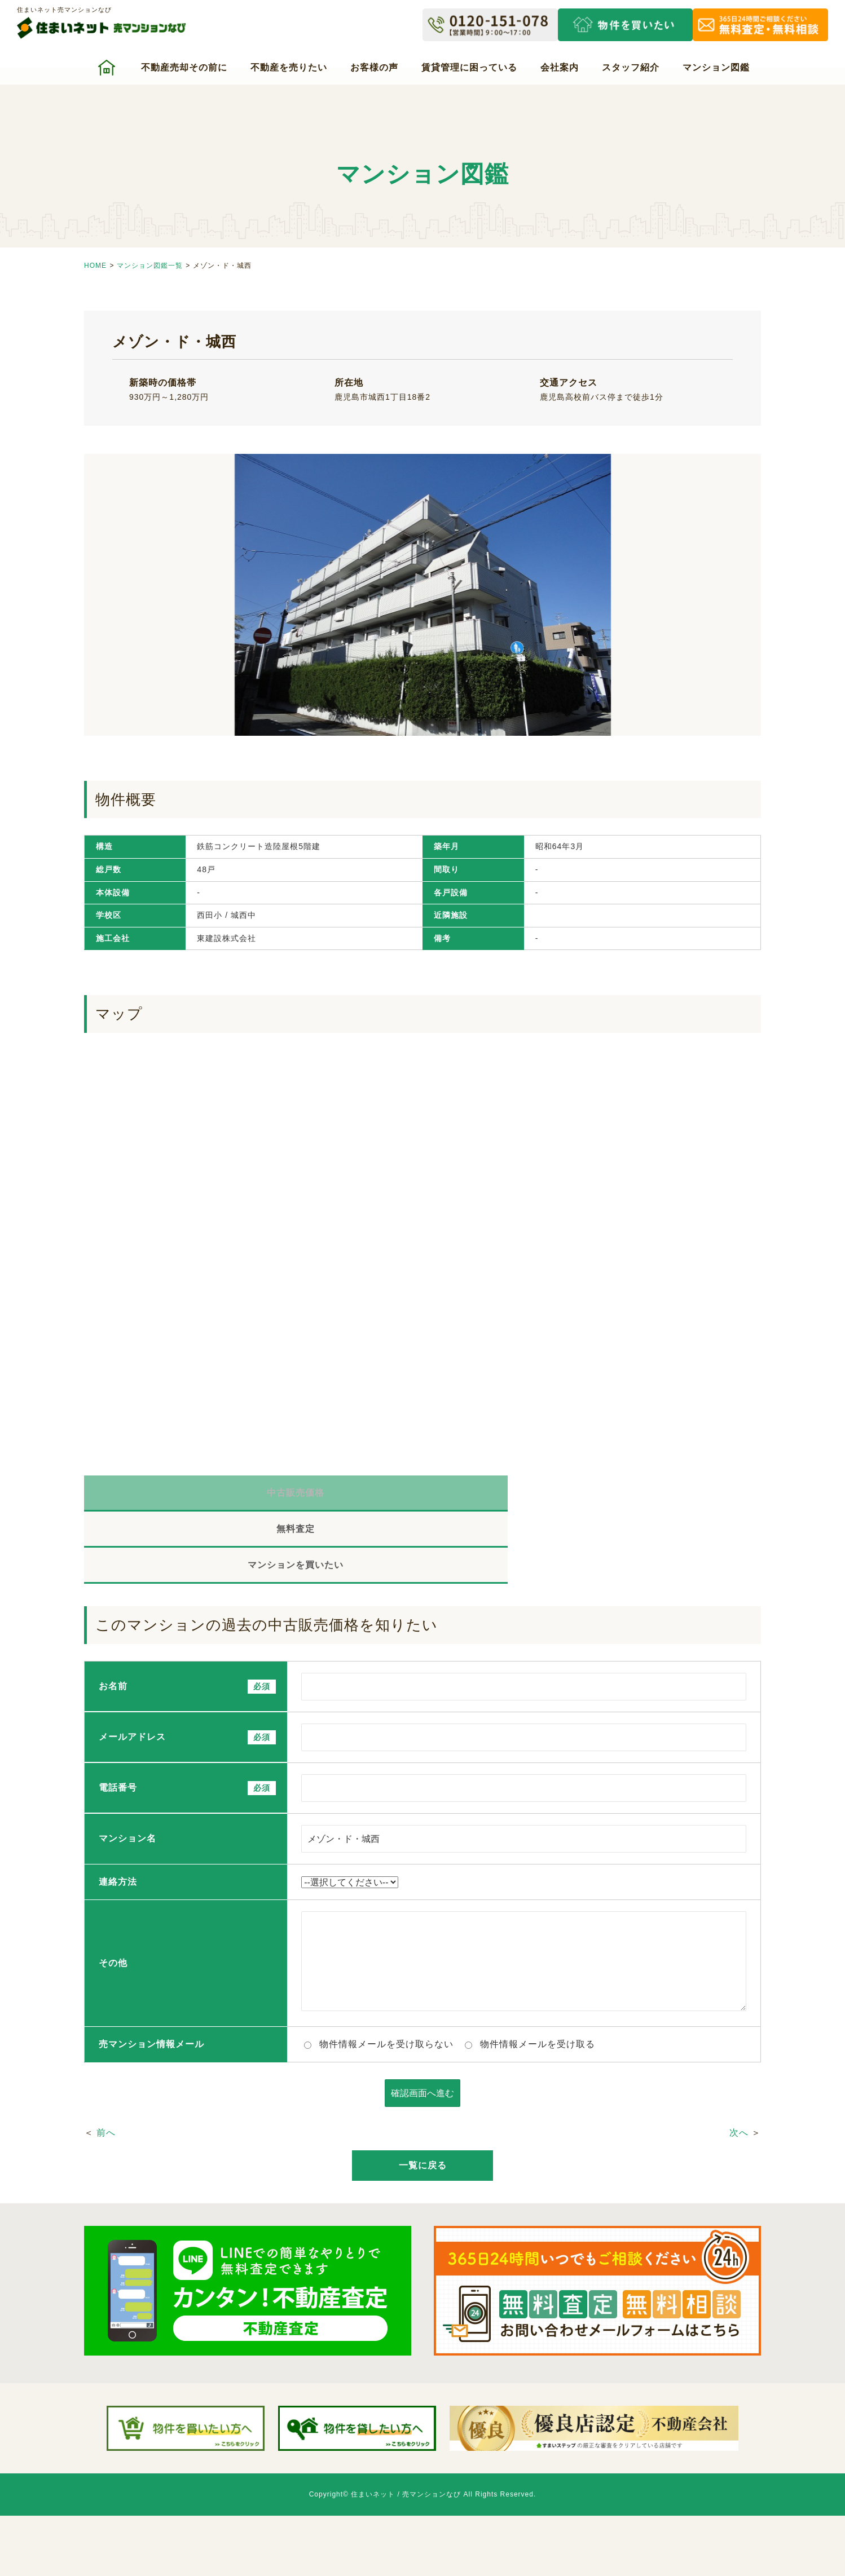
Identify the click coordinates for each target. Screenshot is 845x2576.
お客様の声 (374, 67)
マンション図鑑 (716, 67)
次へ (739, 2065)
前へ (106, 2065)
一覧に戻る (423, 2097)
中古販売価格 (197, 1495)
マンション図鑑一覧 (150, 265)
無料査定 (422, 1495)
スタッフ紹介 (630, 67)
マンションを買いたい (648, 1495)
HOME (95, 265)
